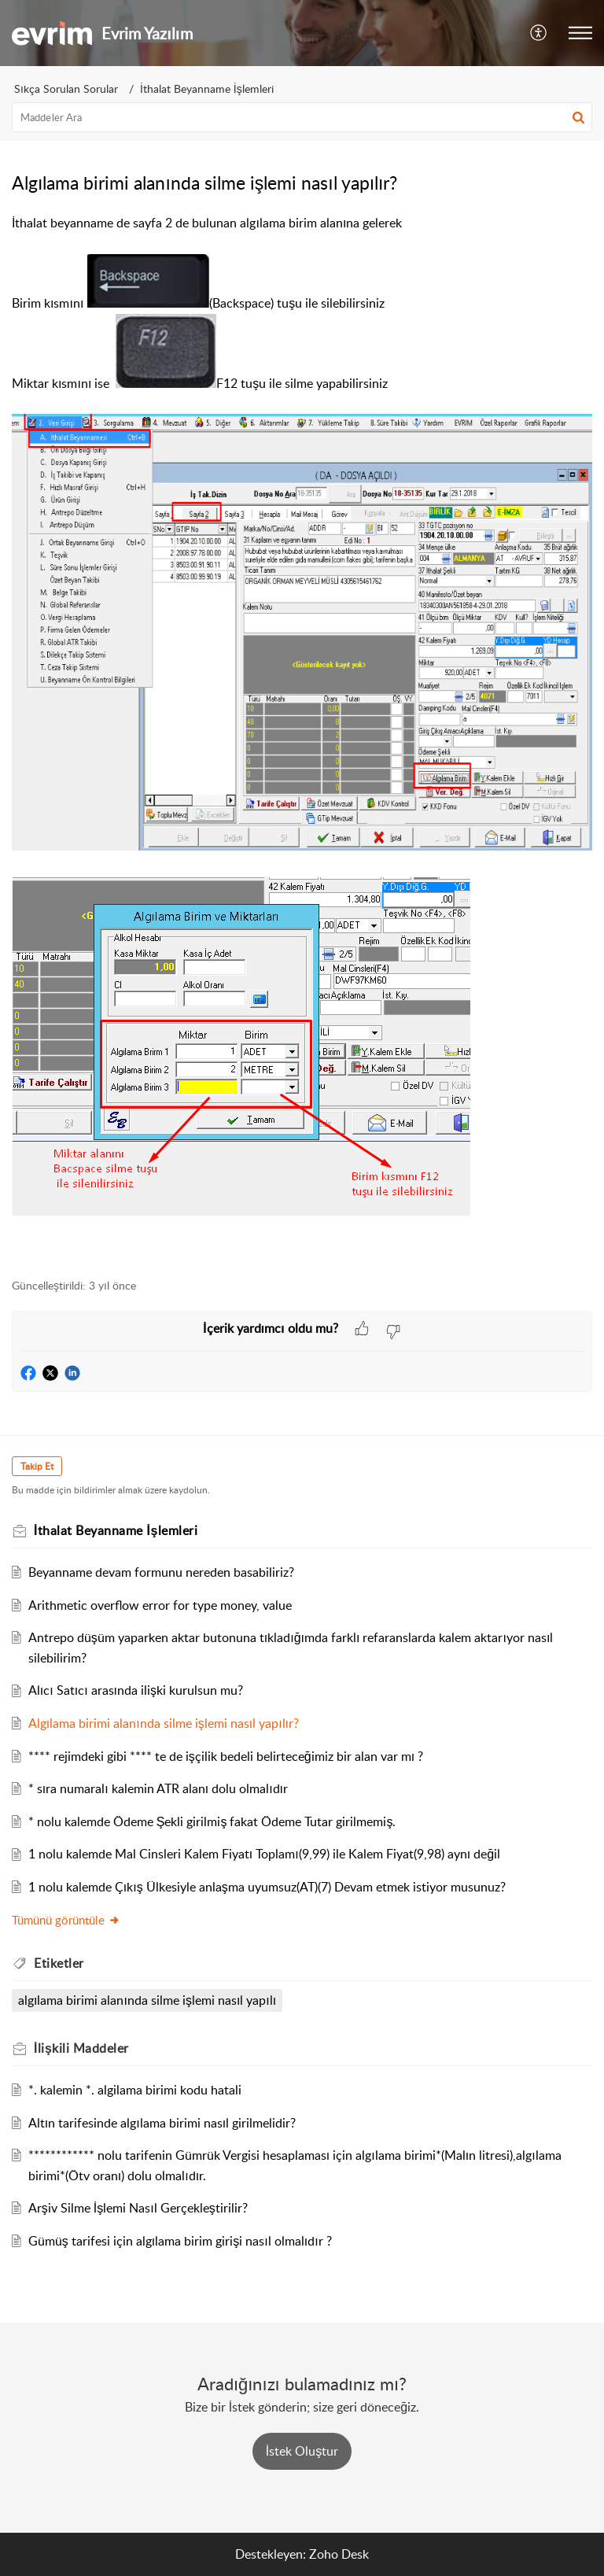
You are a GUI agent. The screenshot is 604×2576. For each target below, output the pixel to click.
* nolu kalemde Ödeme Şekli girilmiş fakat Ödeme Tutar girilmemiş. (212, 1821)
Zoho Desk (339, 2554)
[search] (302, 117)
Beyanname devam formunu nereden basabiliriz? (161, 1572)
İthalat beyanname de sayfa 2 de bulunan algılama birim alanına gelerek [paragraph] (302, 737)
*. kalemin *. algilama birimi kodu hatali (134, 2089)
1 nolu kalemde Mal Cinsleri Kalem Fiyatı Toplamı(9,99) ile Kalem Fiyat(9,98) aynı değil (264, 1853)
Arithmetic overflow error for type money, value (160, 1605)
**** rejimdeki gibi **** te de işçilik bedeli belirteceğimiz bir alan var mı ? (225, 1756)
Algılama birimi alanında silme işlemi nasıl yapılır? (163, 1723)
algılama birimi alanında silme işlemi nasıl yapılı (147, 2000)
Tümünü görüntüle (66, 1920)
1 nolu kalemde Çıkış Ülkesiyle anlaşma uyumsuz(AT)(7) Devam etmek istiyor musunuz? (267, 1886)
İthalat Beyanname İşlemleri (207, 88)
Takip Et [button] (36, 1466)
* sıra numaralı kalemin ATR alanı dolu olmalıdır (158, 1788)
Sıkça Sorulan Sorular (66, 88)
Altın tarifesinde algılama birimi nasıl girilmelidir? (162, 2122)
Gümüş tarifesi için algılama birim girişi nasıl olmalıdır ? (180, 2240)
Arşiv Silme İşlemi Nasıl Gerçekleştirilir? (138, 2207)
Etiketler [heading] (59, 1963)
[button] (539, 33)
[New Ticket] (302, 2451)
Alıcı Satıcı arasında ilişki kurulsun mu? (135, 1690)
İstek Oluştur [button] (302, 2451)
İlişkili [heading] (81, 2048)
